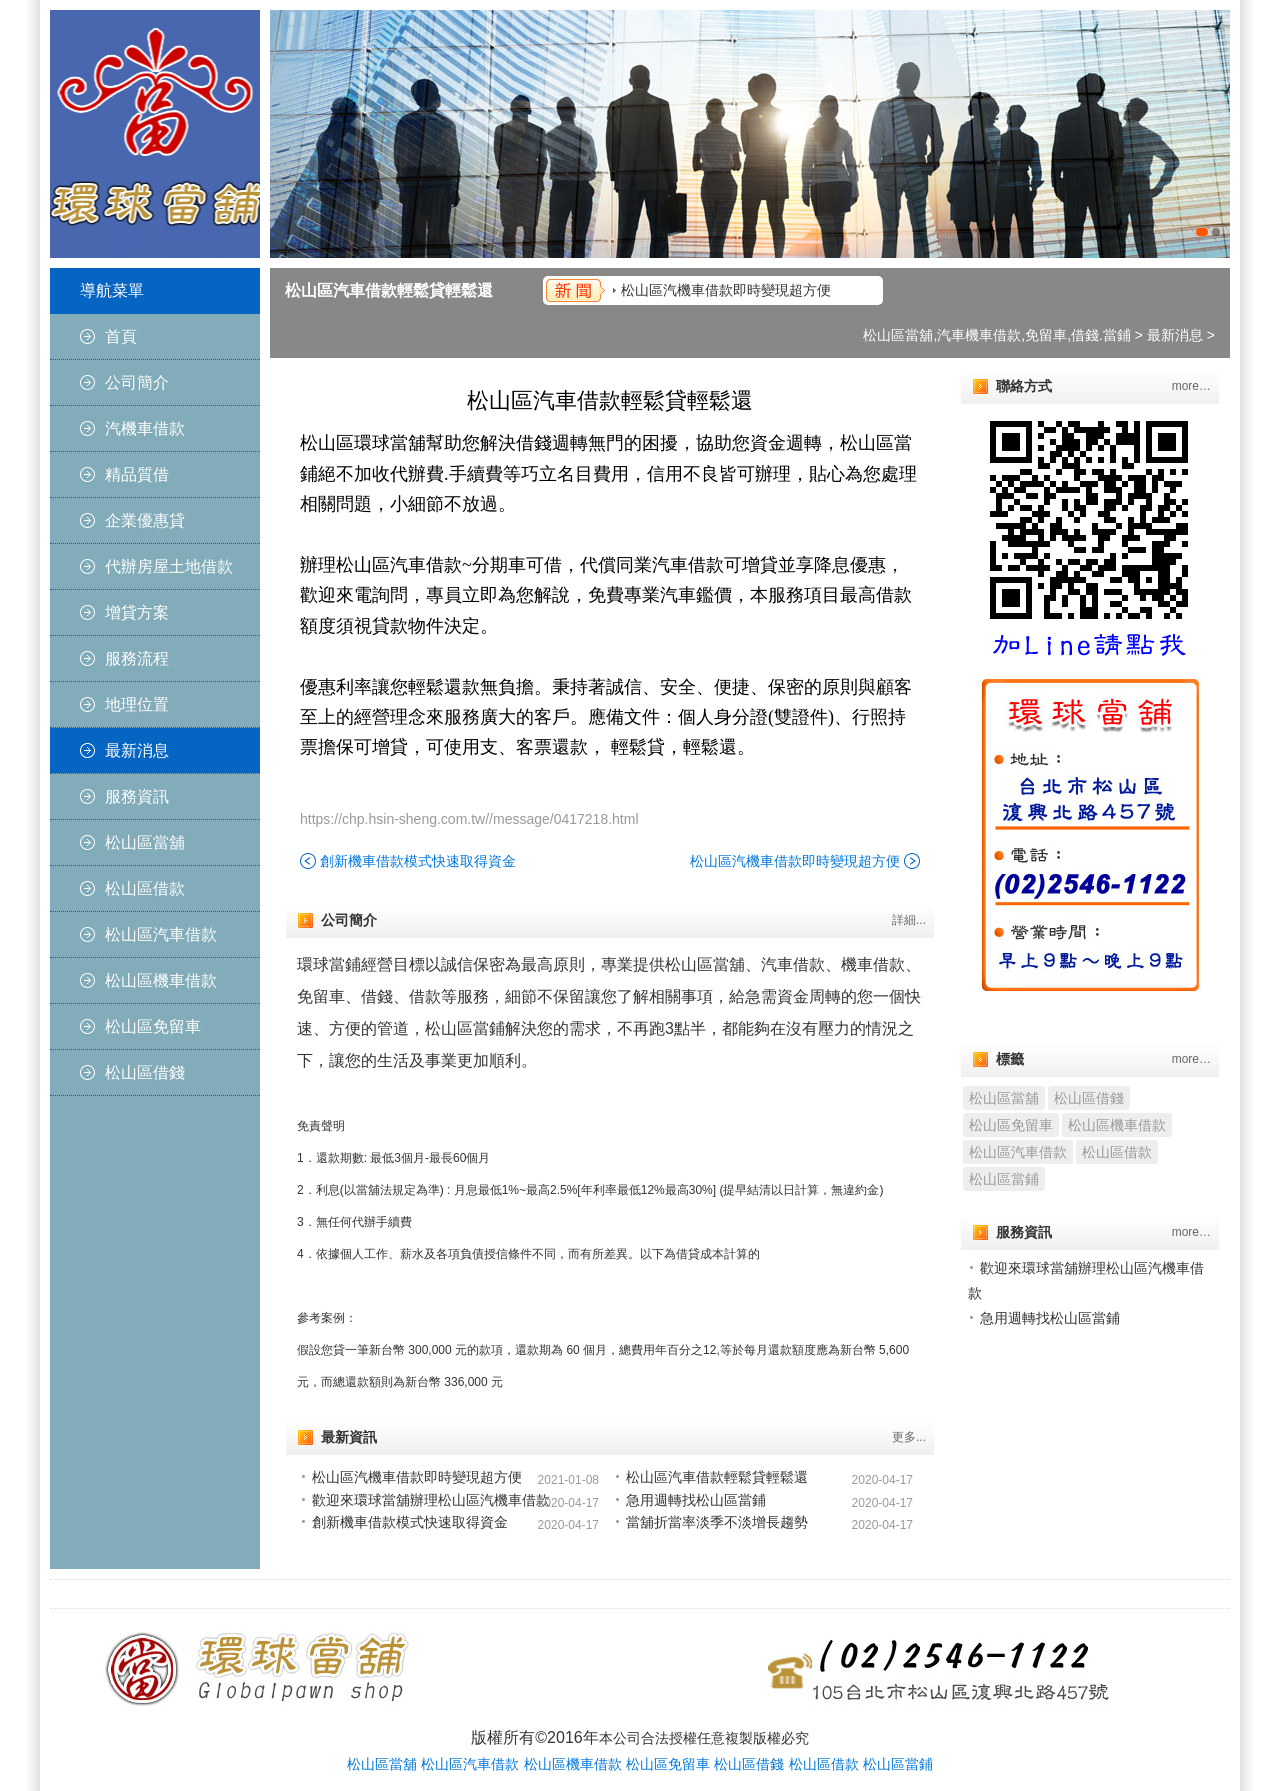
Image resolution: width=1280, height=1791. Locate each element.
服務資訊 (137, 796)
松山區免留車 (153, 1026)
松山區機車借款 (161, 980)
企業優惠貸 (145, 520)
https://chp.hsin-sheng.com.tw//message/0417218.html (469, 819)
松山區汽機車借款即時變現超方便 (726, 290)
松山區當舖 (145, 842)
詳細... (909, 920)
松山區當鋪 (1004, 1179)
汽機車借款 (145, 428)
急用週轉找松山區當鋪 (696, 1500)
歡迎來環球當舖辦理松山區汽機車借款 (431, 1500)
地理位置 (137, 704)
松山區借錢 (145, 1072)
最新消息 (137, 750)
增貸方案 (137, 612)
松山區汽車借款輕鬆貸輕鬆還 (389, 290)
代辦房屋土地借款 (169, 566)
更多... (909, 1437)
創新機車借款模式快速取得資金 (418, 861)
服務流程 (137, 658)
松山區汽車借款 (161, 934)
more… (1191, 386)
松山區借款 (145, 888)
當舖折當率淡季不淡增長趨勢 (717, 1522)
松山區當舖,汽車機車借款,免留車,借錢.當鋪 (997, 335)
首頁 (121, 336)
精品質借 (137, 474)
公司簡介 (137, 382)
